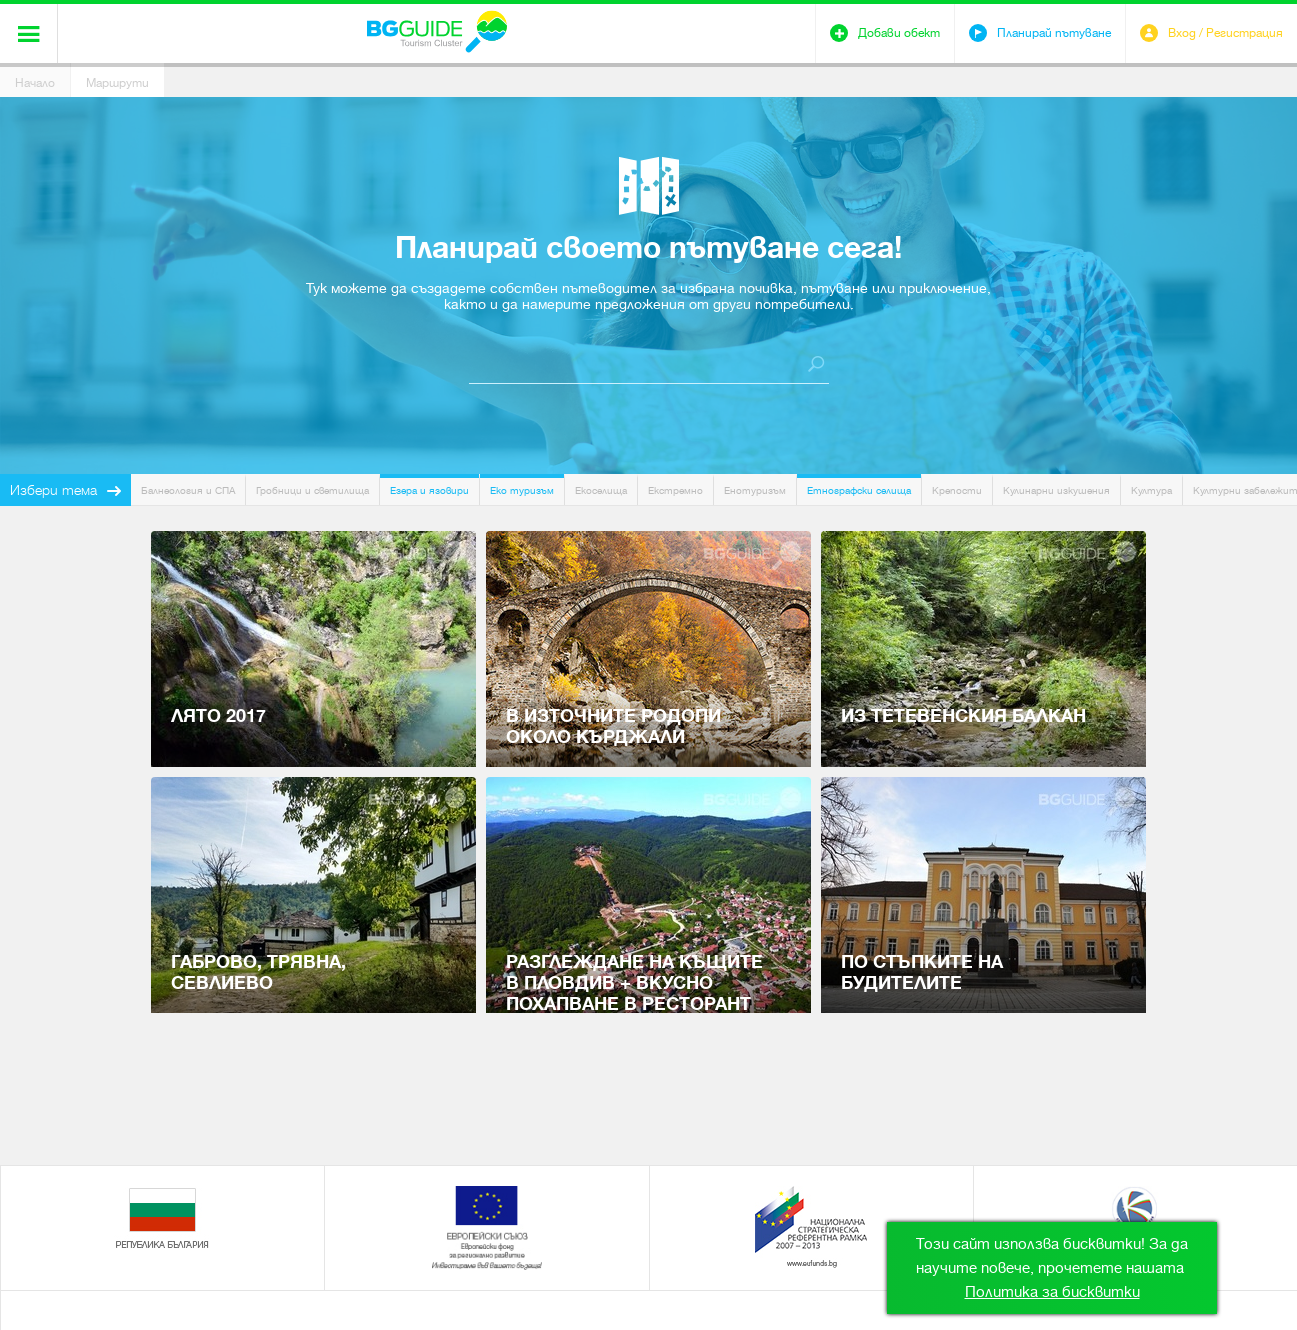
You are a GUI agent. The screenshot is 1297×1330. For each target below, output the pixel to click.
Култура (1151, 490)
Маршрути (117, 83)
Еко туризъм (522, 490)
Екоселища (601, 490)
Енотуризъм (755, 490)
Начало (35, 83)
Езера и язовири (429, 490)
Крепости (957, 490)
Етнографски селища (859, 490)
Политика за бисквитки (1052, 1292)
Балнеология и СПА (188, 490)
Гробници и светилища (312, 490)
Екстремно (675, 490)
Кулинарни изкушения (1056, 490)
